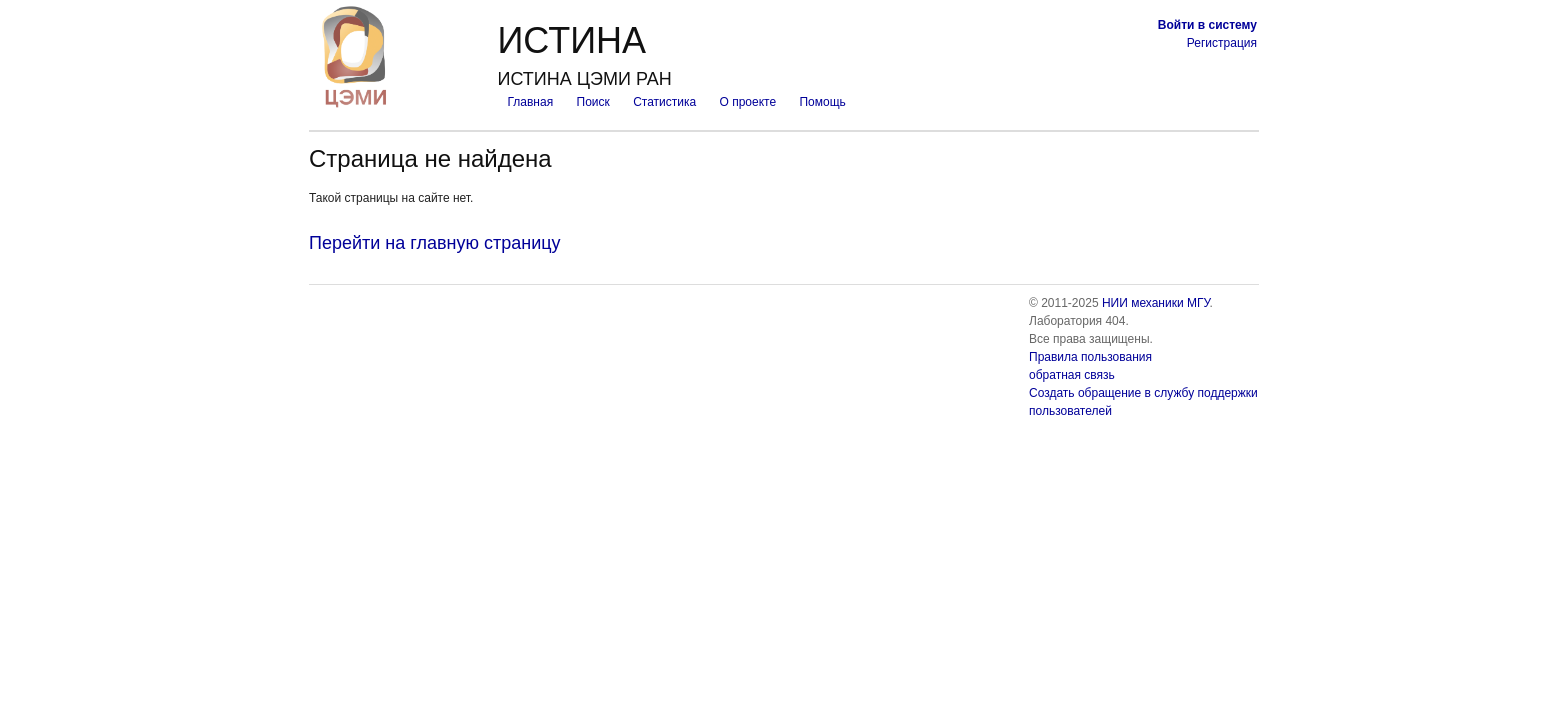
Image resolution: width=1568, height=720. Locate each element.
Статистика (664, 102)
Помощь (822, 102)
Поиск (593, 102)
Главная (530, 102)
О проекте (748, 102)
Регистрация (1222, 43)
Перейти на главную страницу (435, 243)
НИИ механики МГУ (1156, 303)
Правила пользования (1090, 357)
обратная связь (1072, 375)
